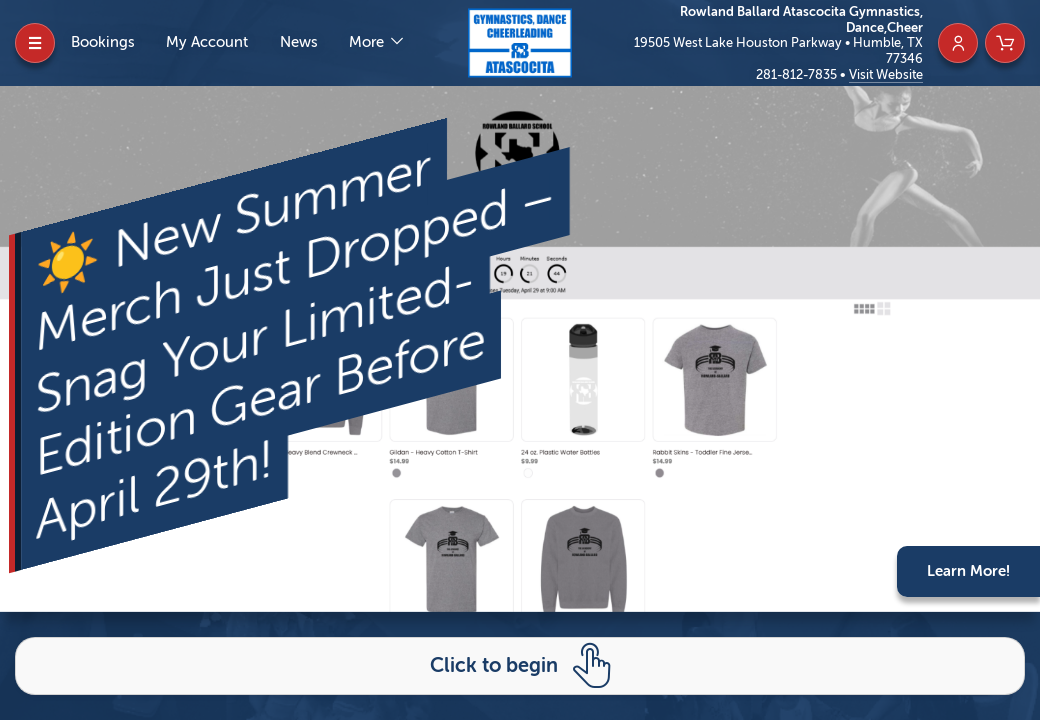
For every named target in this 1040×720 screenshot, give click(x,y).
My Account (207, 42)
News (299, 42)
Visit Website (886, 74)
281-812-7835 (798, 74)
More (368, 42)
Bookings (103, 42)
